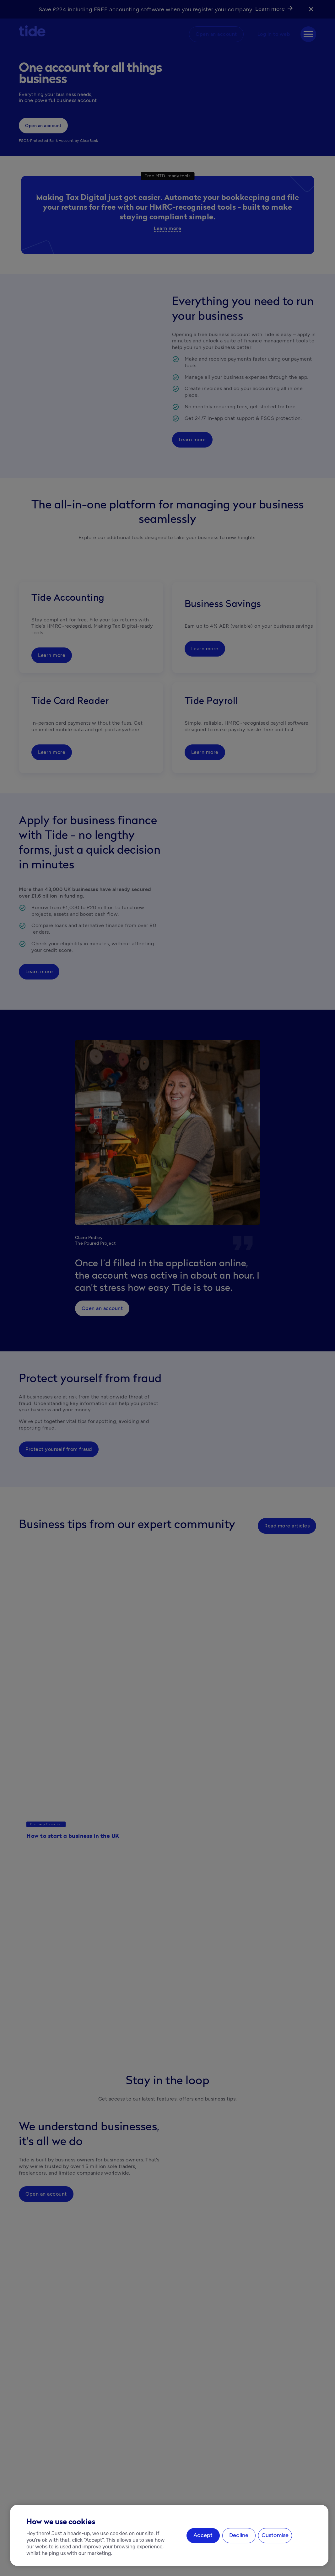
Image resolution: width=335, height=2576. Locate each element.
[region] (169, 2535)
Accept (203, 2535)
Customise (275, 2535)
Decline (238, 2535)
